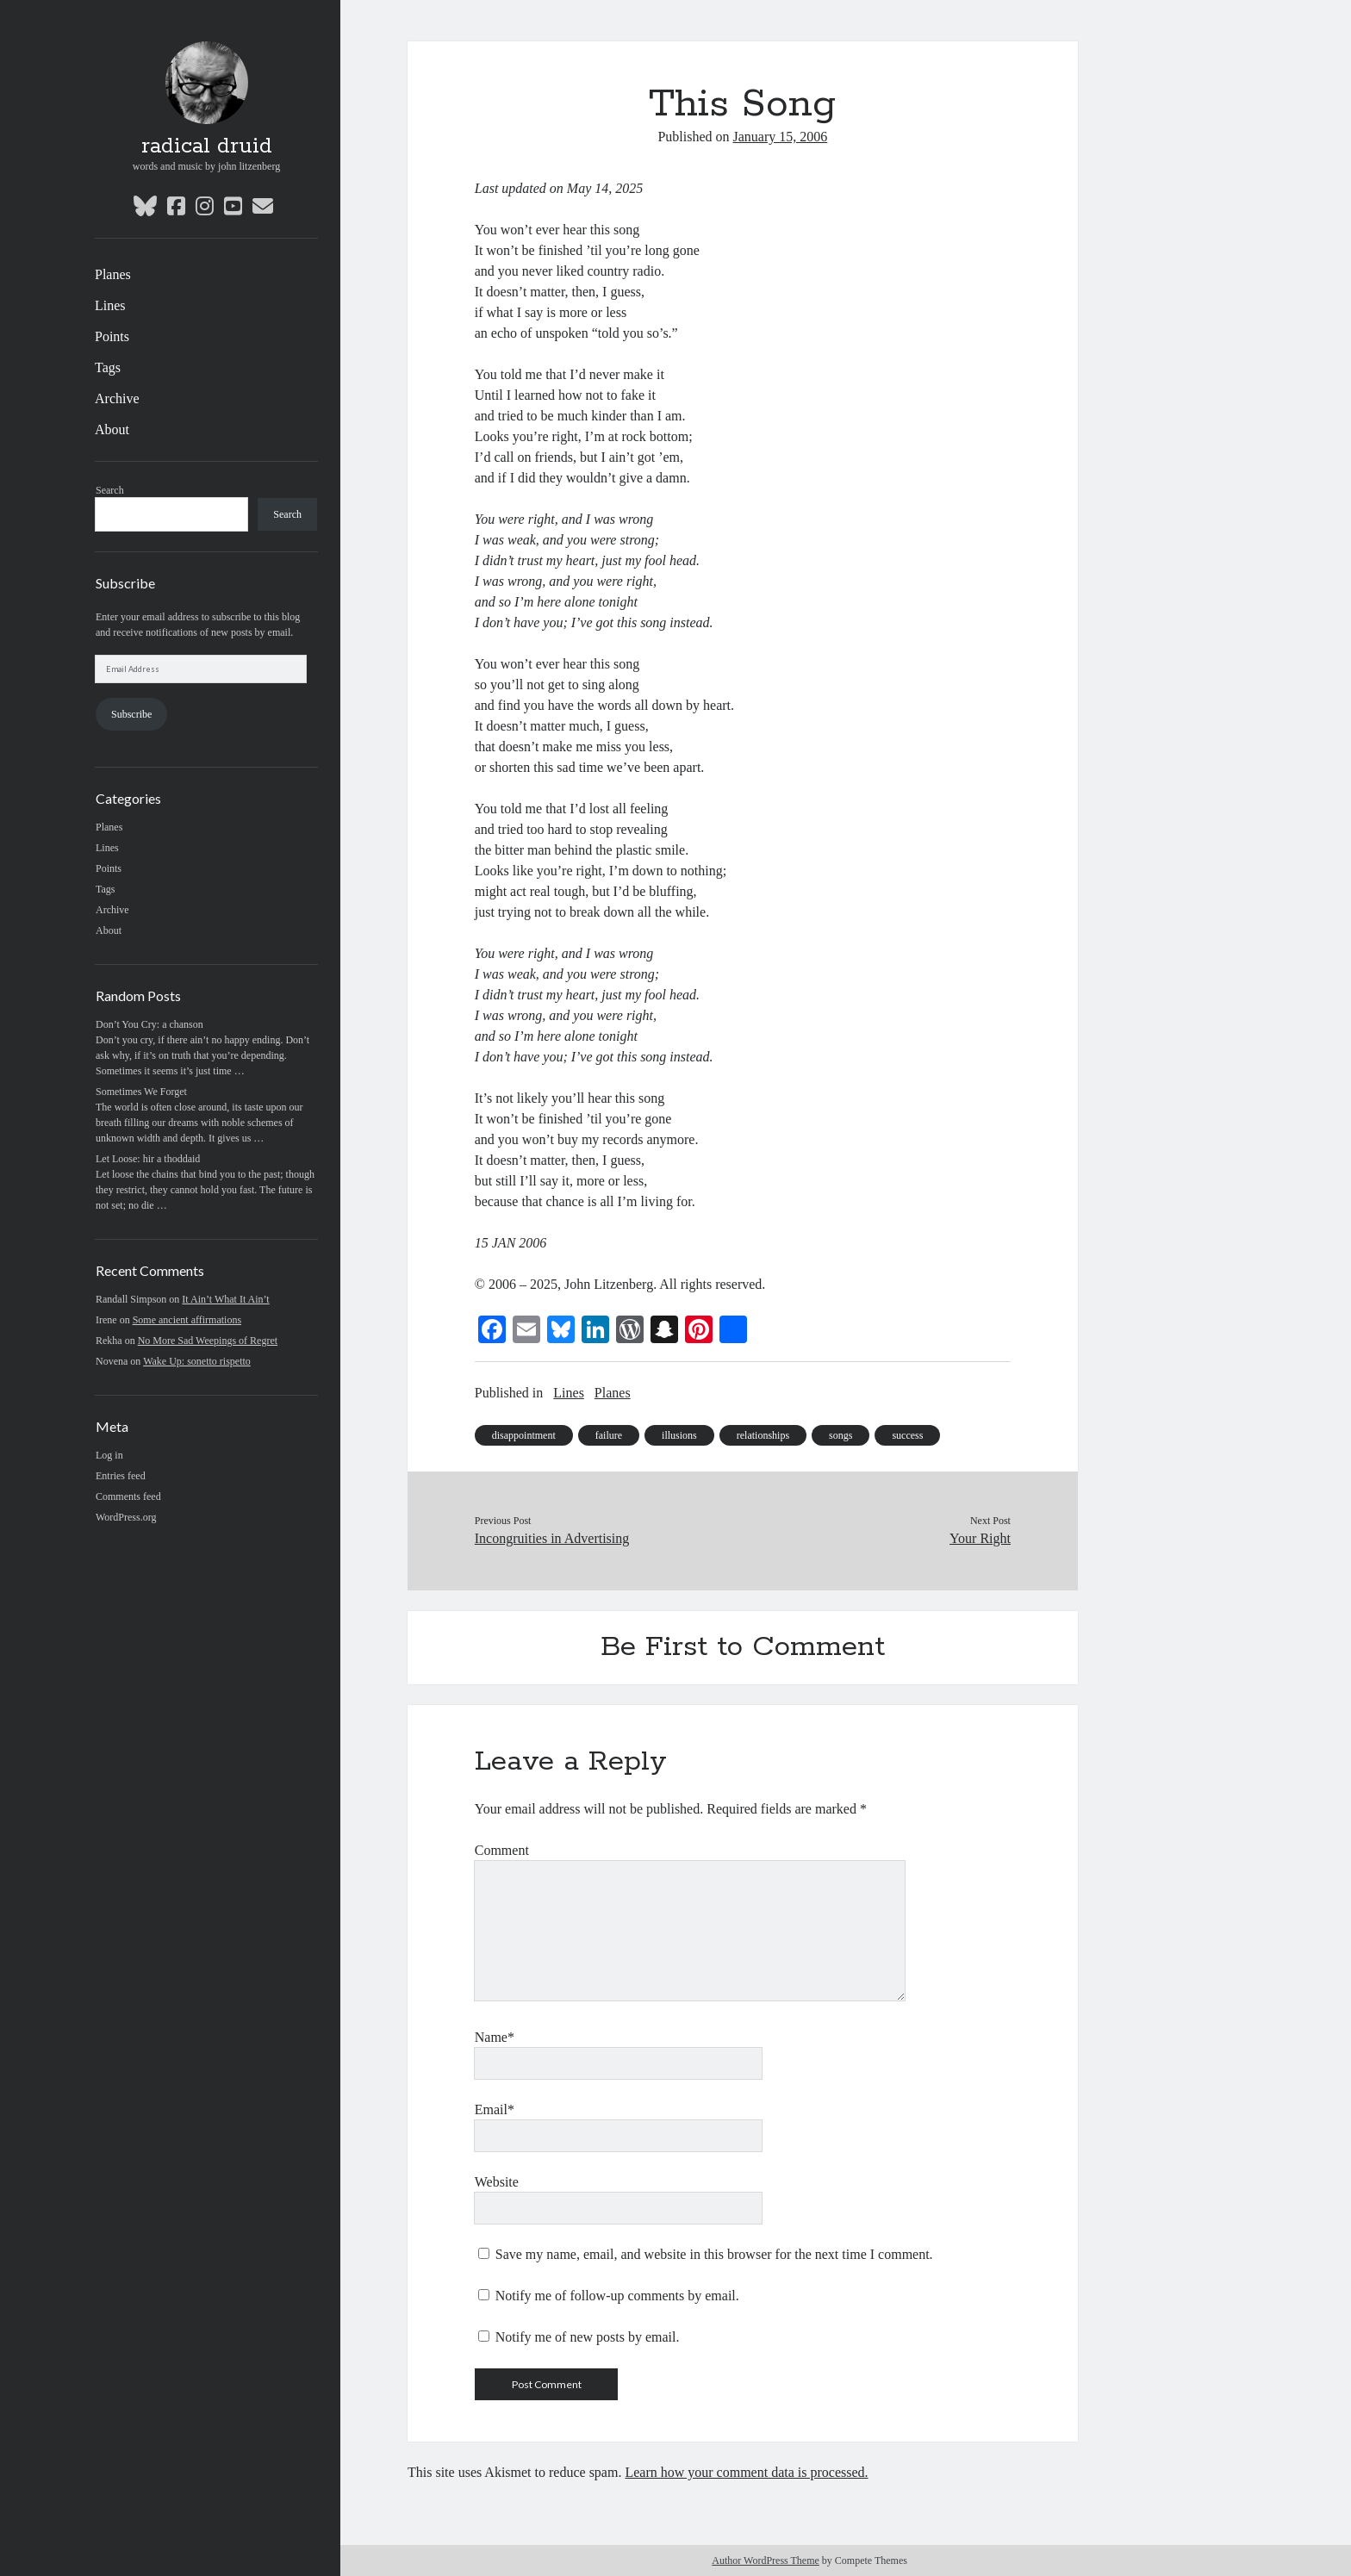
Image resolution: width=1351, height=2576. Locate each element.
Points (112, 336)
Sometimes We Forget (141, 1092)
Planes (113, 274)
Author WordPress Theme (765, 2560)
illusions (679, 1435)
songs (840, 1435)
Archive (117, 398)
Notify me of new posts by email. (587, 2337)
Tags (108, 367)
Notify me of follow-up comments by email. (617, 2295)
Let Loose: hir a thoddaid (148, 1159)
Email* (494, 2109)
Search (110, 490)
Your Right (980, 1538)
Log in (109, 1455)
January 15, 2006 (780, 136)
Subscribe (131, 714)
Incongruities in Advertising (552, 1538)
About (112, 429)
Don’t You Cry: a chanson (149, 1024)
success (907, 1435)
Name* (494, 2037)
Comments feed (128, 1496)
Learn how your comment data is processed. (746, 2472)
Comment (502, 1850)
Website (497, 2182)
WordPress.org (126, 1517)
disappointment (524, 1435)
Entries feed (121, 1476)
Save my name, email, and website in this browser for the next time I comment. (714, 2254)
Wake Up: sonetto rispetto (197, 1361)
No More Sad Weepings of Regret (207, 1341)
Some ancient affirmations (187, 1320)
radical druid (206, 146)
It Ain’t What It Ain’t (225, 1299)
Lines (110, 305)
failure (608, 1435)
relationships (763, 1435)
